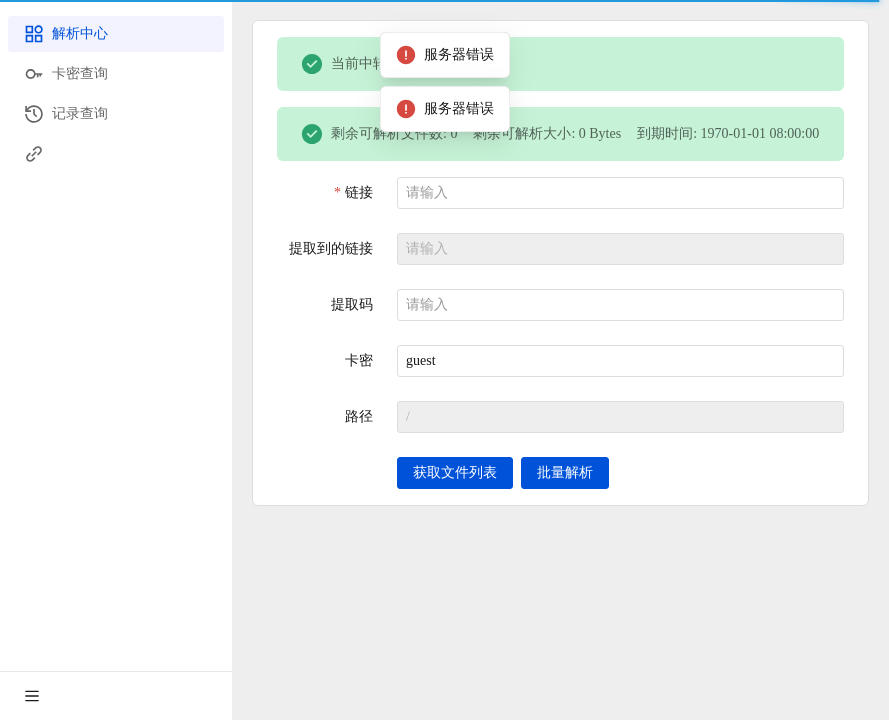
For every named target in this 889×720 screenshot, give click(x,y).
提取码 (352, 304)
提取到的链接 (331, 248)
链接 (359, 192)
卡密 (359, 360)
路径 (359, 416)
